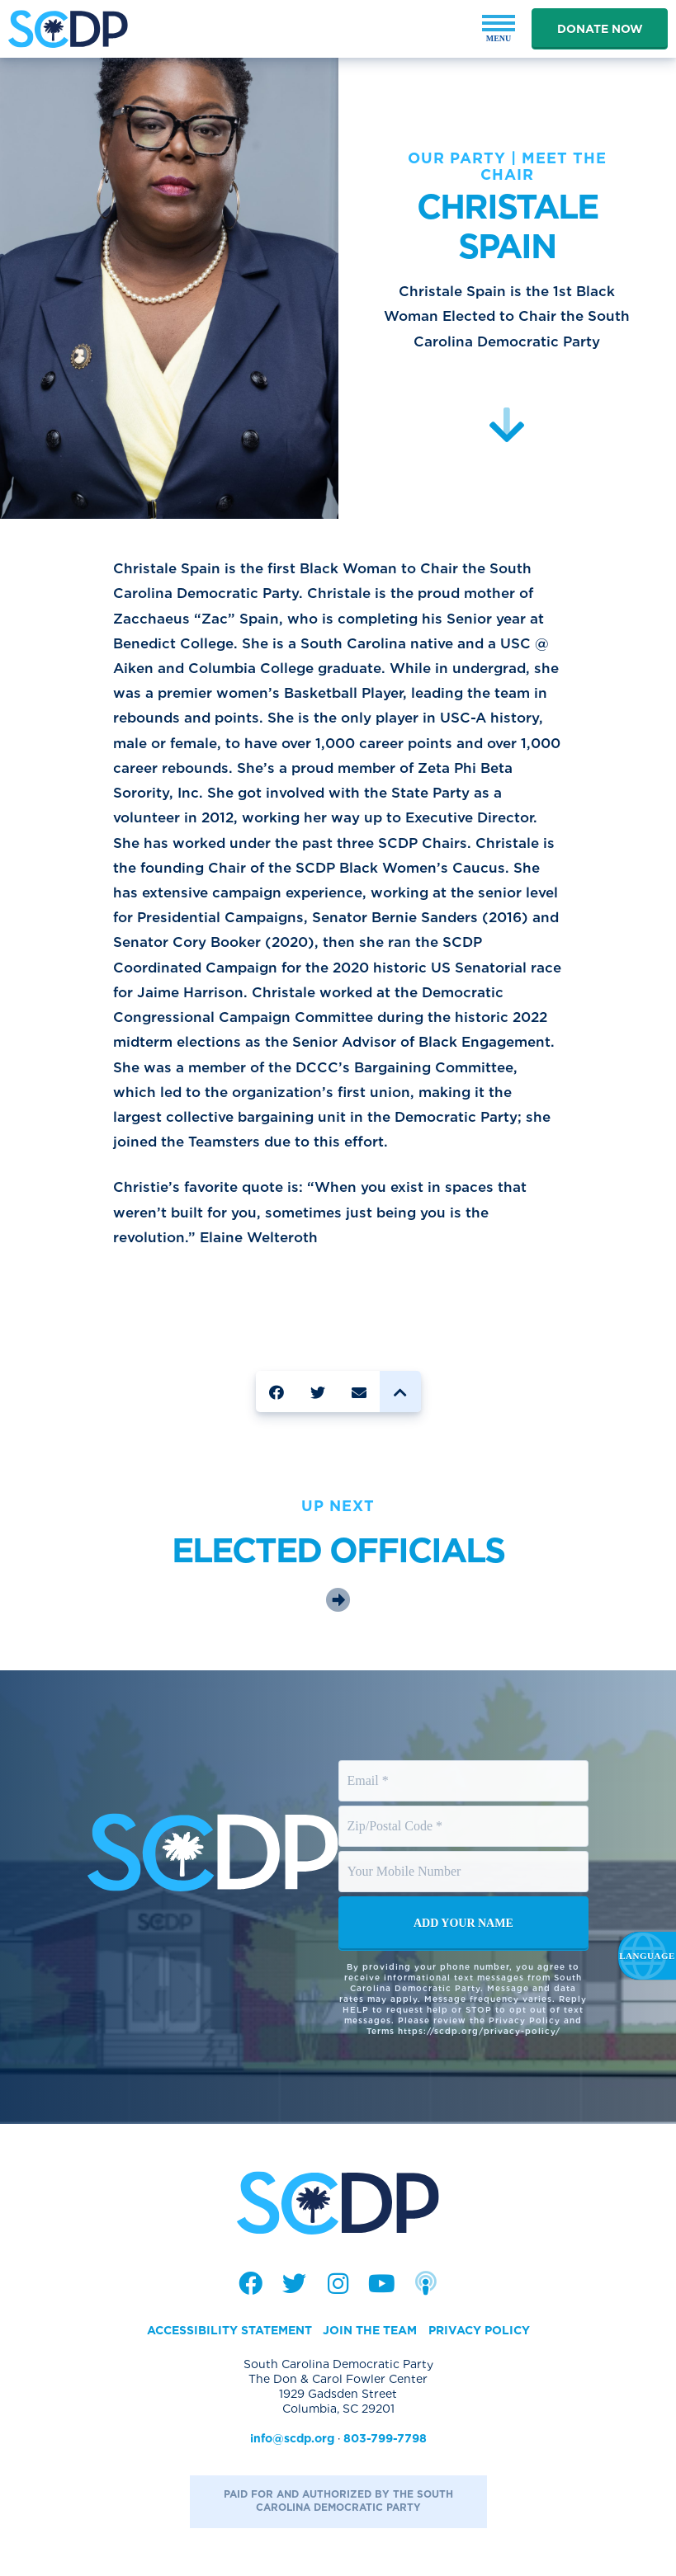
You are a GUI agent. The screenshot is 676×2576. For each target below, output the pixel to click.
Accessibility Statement (229, 2330)
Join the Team (370, 2330)
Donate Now (600, 28)
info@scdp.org (292, 2438)
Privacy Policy (479, 2330)
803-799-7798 (385, 2438)
